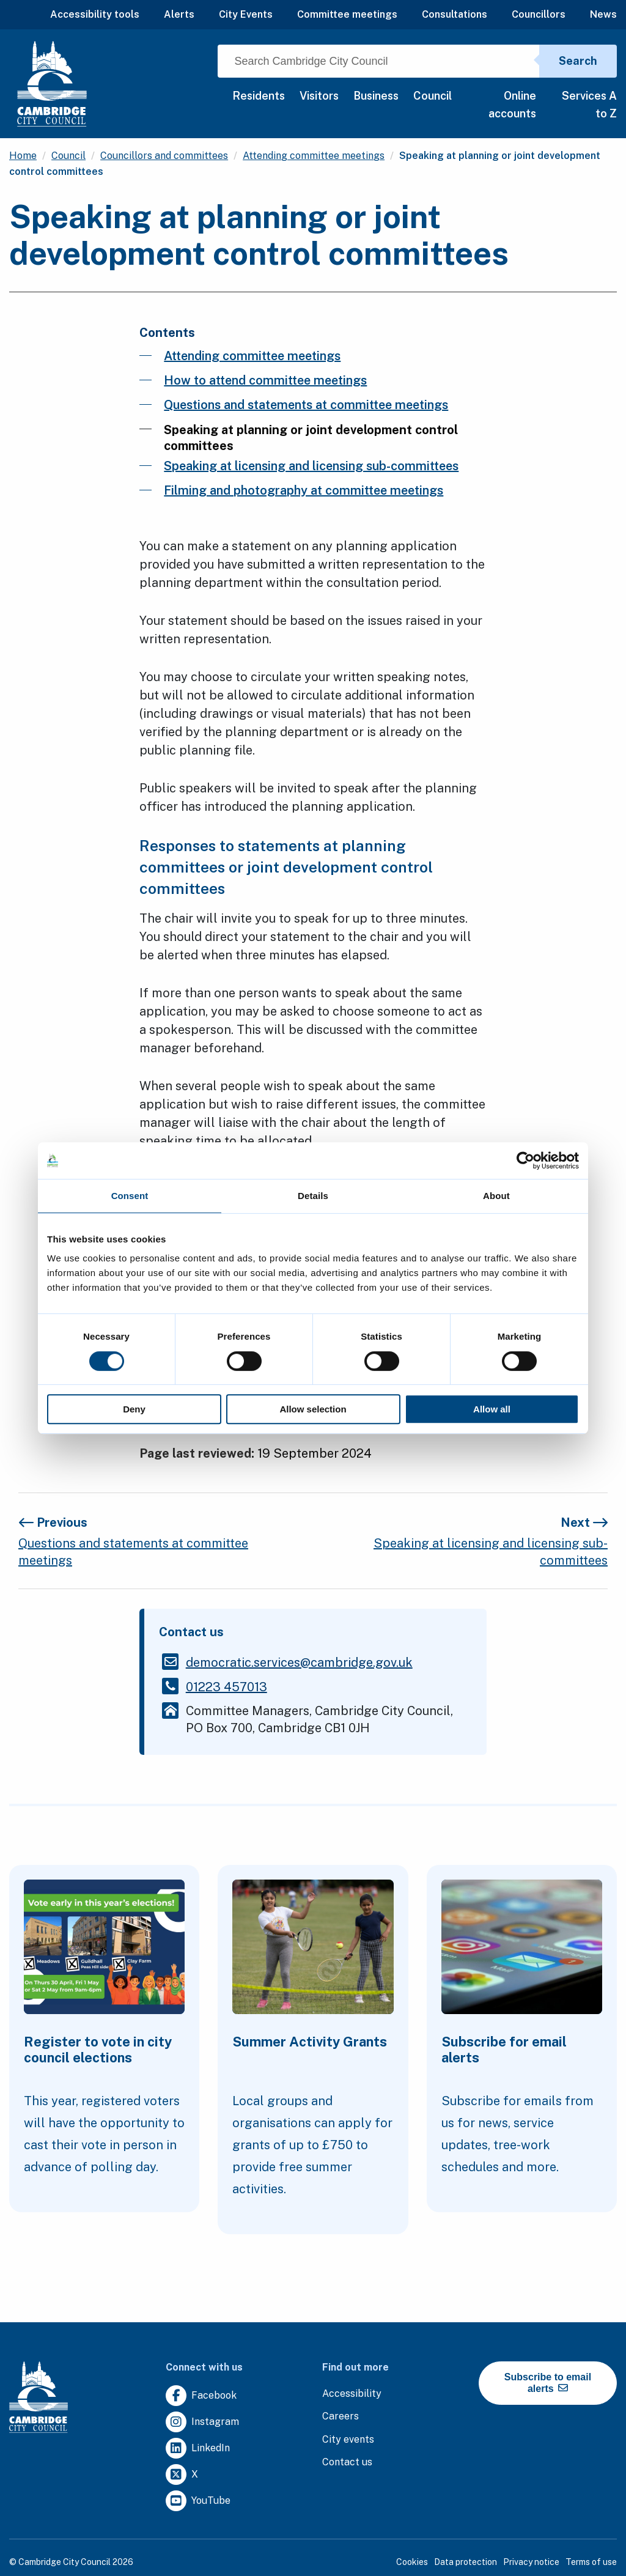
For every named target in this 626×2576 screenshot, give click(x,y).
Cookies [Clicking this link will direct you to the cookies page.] (412, 2562)
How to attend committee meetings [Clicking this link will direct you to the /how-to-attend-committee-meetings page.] (265, 380)
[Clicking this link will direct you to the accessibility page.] (351, 2394)
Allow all (491, 1409)
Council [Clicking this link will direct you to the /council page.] (68, 155)
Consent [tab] (130, 1195)
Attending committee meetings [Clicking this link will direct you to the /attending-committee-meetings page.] (314, 155)
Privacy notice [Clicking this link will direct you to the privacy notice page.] (531, 2562)
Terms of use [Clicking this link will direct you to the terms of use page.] (591, 2562)
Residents (258, 95)
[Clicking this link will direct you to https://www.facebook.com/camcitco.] (201, 2396)
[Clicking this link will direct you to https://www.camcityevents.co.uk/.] (348, 2440)
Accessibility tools (94, 14)
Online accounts (512, 104)
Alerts (179, 14)
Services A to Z (589, 104)
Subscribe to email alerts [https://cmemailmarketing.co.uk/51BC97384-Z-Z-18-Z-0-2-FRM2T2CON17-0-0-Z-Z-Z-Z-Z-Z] (547, 2383)
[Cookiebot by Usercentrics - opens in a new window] (525, 1160)
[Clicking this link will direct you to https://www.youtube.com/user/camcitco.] (198, 2501)
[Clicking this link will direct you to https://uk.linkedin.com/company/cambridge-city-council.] (198, 2448)
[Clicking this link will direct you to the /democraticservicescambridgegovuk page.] (299, 1662)
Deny (134, 1409)
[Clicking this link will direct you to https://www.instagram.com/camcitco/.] (202, 2422)
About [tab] (496, 1195)
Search (578, 60)
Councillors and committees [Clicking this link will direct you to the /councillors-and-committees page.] (164, 155)
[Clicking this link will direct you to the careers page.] (340, 2417)
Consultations (454, 14)
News (603, 14)
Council (432, 95)
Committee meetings (347, 14)
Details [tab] (313, 1195)
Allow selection (312, 1409)
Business (376, 95)
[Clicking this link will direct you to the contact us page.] (347, 2462)
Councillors (538, 14)
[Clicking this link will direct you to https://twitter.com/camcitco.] (182, 2475)
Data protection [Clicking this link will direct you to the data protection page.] (465, 2562)
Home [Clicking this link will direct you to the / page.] (23, 155)
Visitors (319, 95)
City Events (246, 14)
